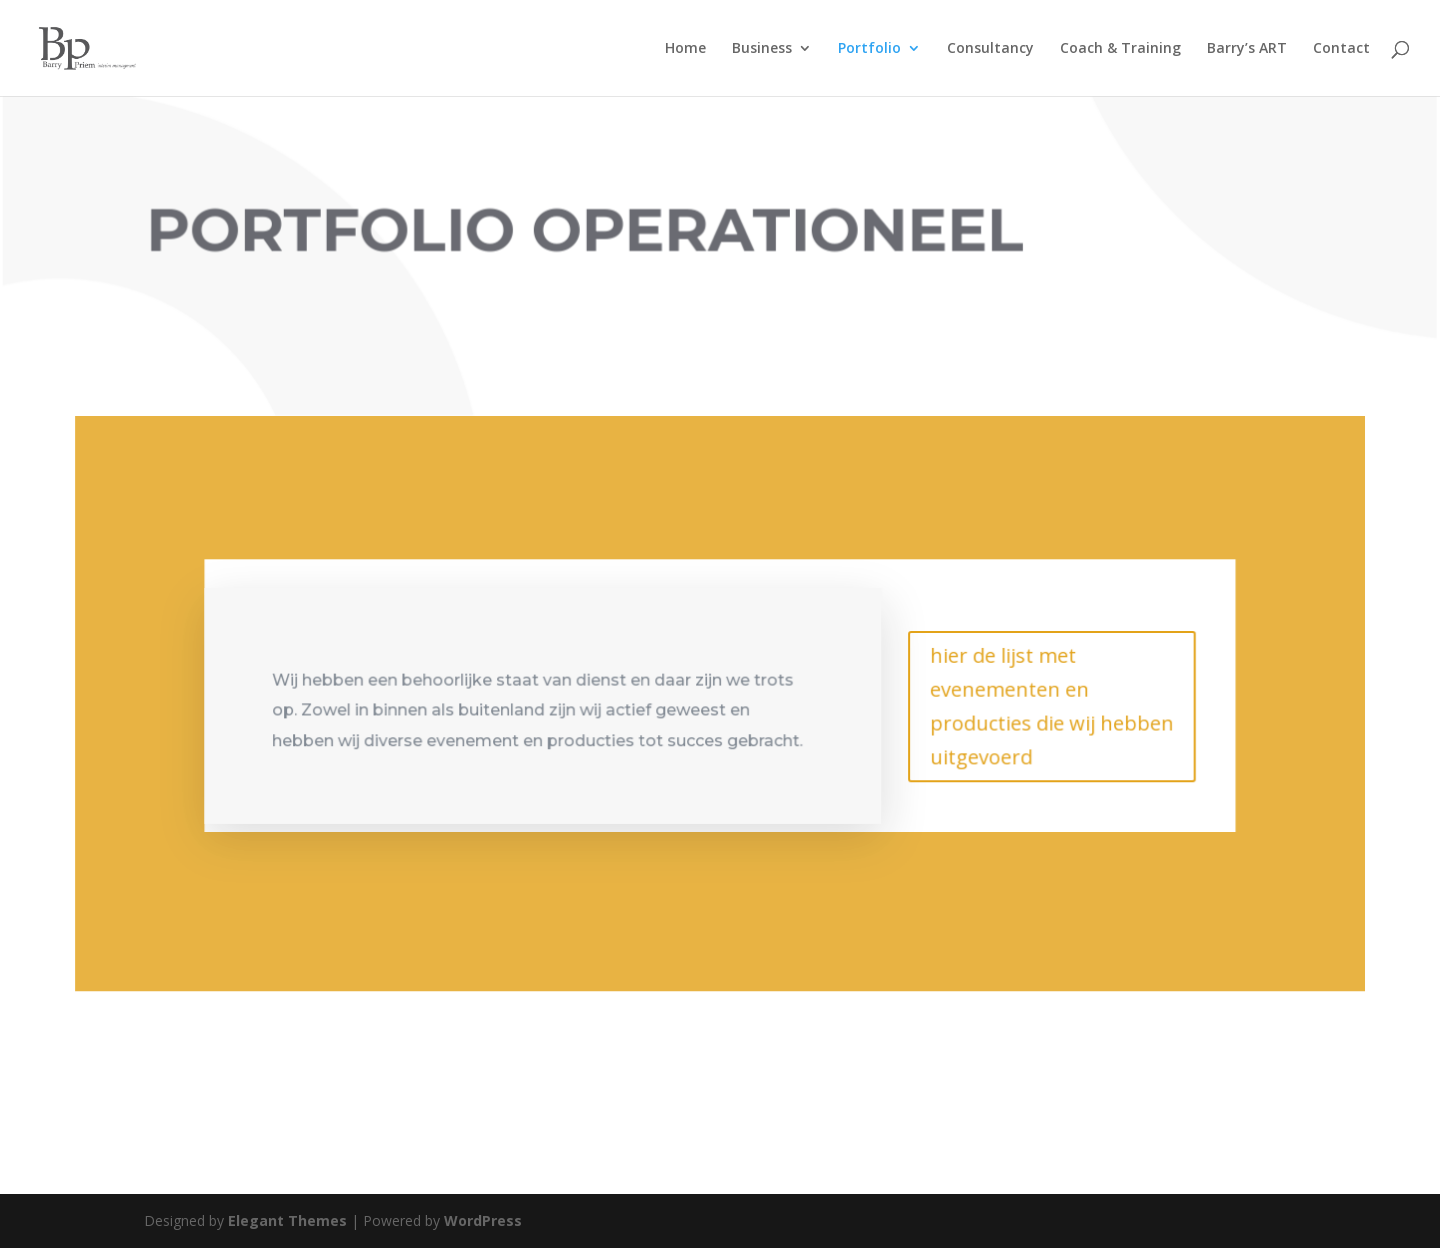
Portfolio (869, 49)
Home (685, 49)
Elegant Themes (287, 1220)
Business (762, 49)
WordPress (483, 1220)
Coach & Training (1120, 49)
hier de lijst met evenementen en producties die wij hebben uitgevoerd (1049, 703)
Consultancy (990, 49)
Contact (1341, 49)
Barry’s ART (1247, 49)
